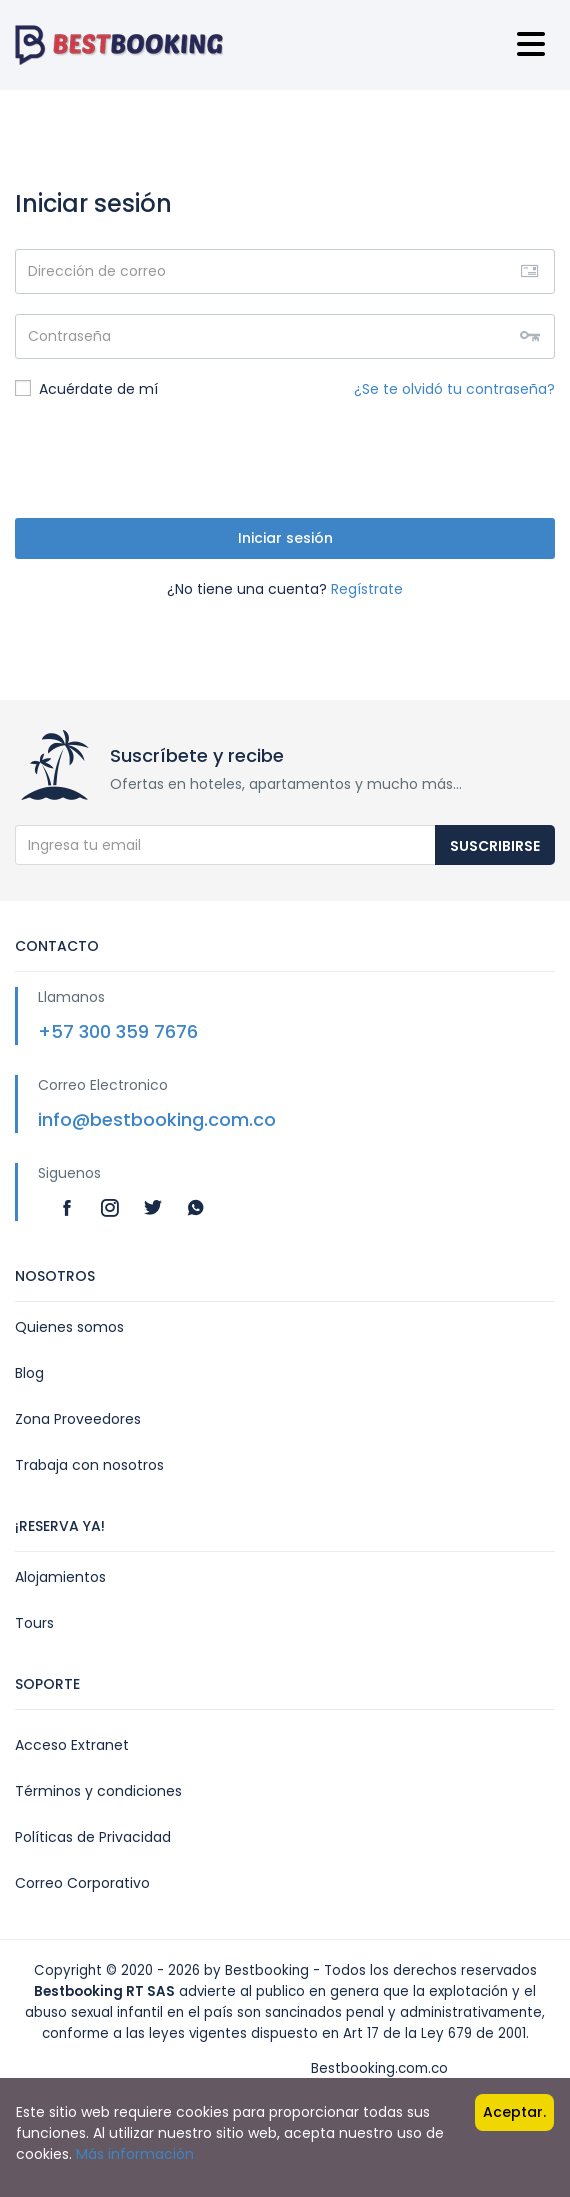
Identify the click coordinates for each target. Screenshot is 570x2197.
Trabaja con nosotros (89, 1465)
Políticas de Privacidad (93, 1837)
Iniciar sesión (285, 538)
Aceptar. (514, 2112)
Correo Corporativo (82, 1883)
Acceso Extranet (72, 1745)
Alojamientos (60, 1577)
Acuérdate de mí (86, 389)
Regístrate (367, 589)
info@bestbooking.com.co (157, 1119)
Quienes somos (69, 1327)
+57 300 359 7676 (118, 1031)
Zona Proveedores (78, 1419)
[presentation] (167, 459)
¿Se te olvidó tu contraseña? (454, 389)
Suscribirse (495, 846)
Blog (29, 1373)
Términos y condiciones (98, 1791)
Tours (34, 1623)
